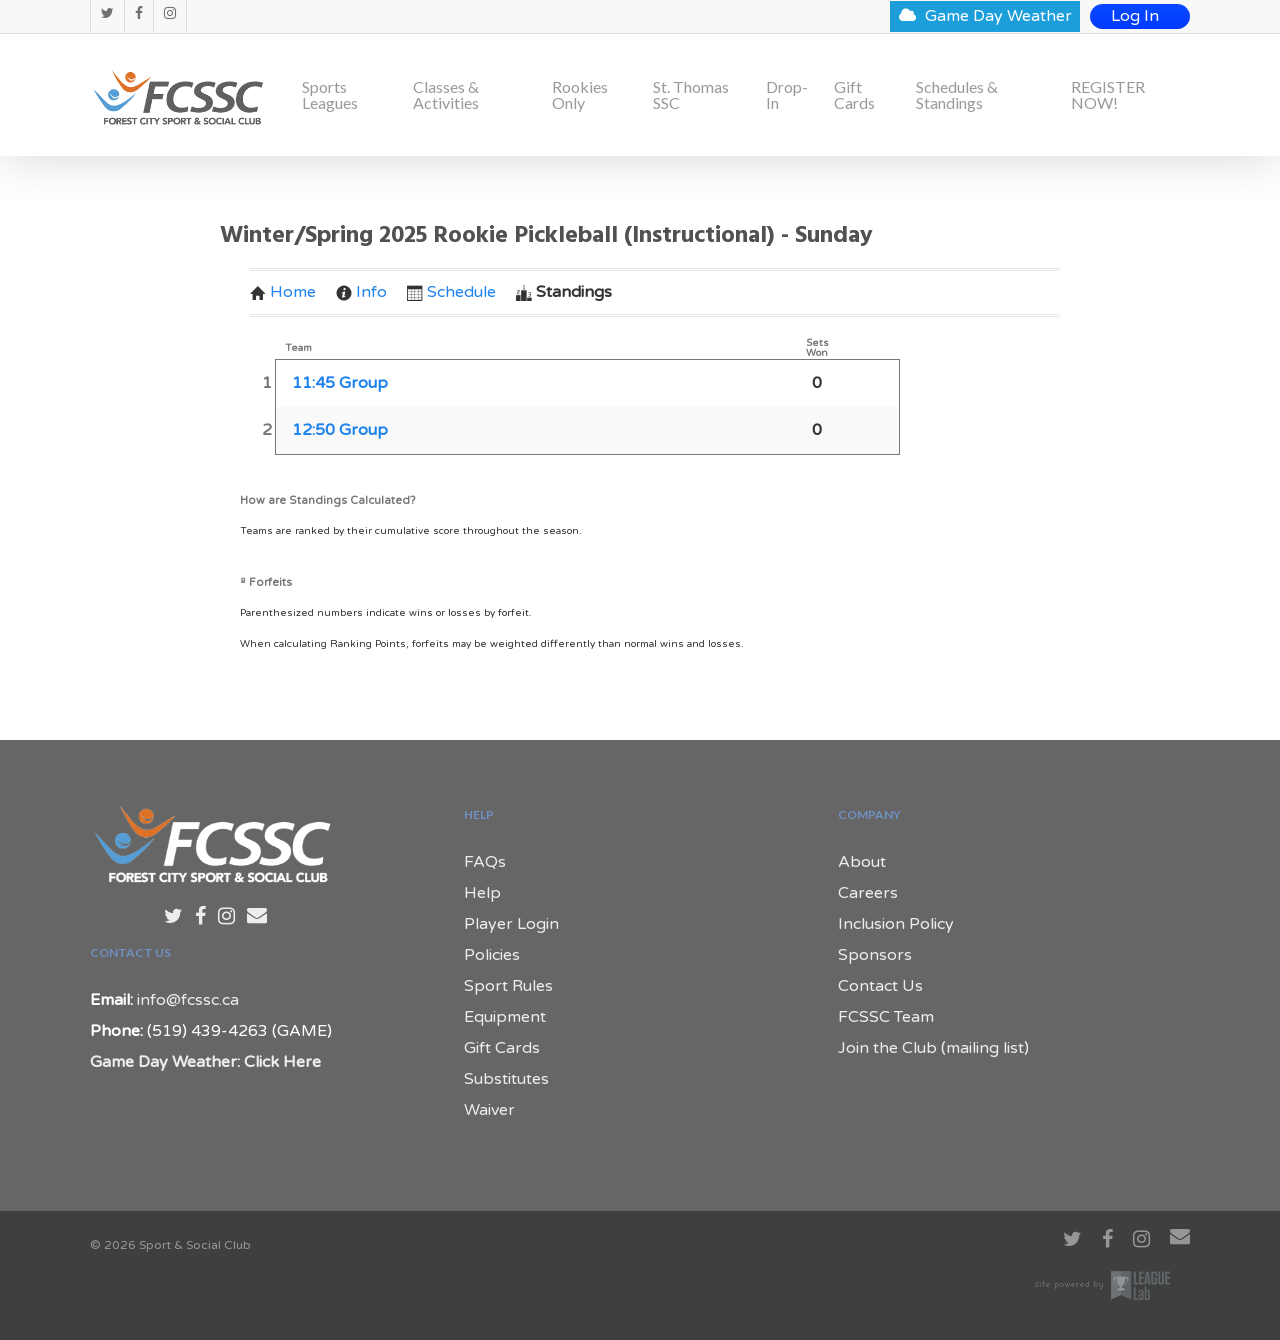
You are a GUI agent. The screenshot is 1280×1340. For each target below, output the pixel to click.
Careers (868, 893)
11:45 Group (340, 383)
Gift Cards (854, 95)
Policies (492, 955)
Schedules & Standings (957, 95)
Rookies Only (580, 95)
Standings (564, 292)
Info (361, 292)
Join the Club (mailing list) (933, 1048)
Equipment (505, 1017)
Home (283, 292)
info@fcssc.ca (188, 1000)
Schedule (451, 292)
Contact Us (880, 986)
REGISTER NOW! (1108, 95)
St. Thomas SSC (691, 95)
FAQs (485, 862)
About (862, 862)
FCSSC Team (886, 1017)
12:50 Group (340, 430)
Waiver (489, 1110)
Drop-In (787, 95)
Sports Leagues (330, 95)
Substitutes (506, 1079)
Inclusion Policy (896, 924)
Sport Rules (508, 986)
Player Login (511, 924)
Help (482, 893)
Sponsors (875, 955)
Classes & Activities (446, 95)
